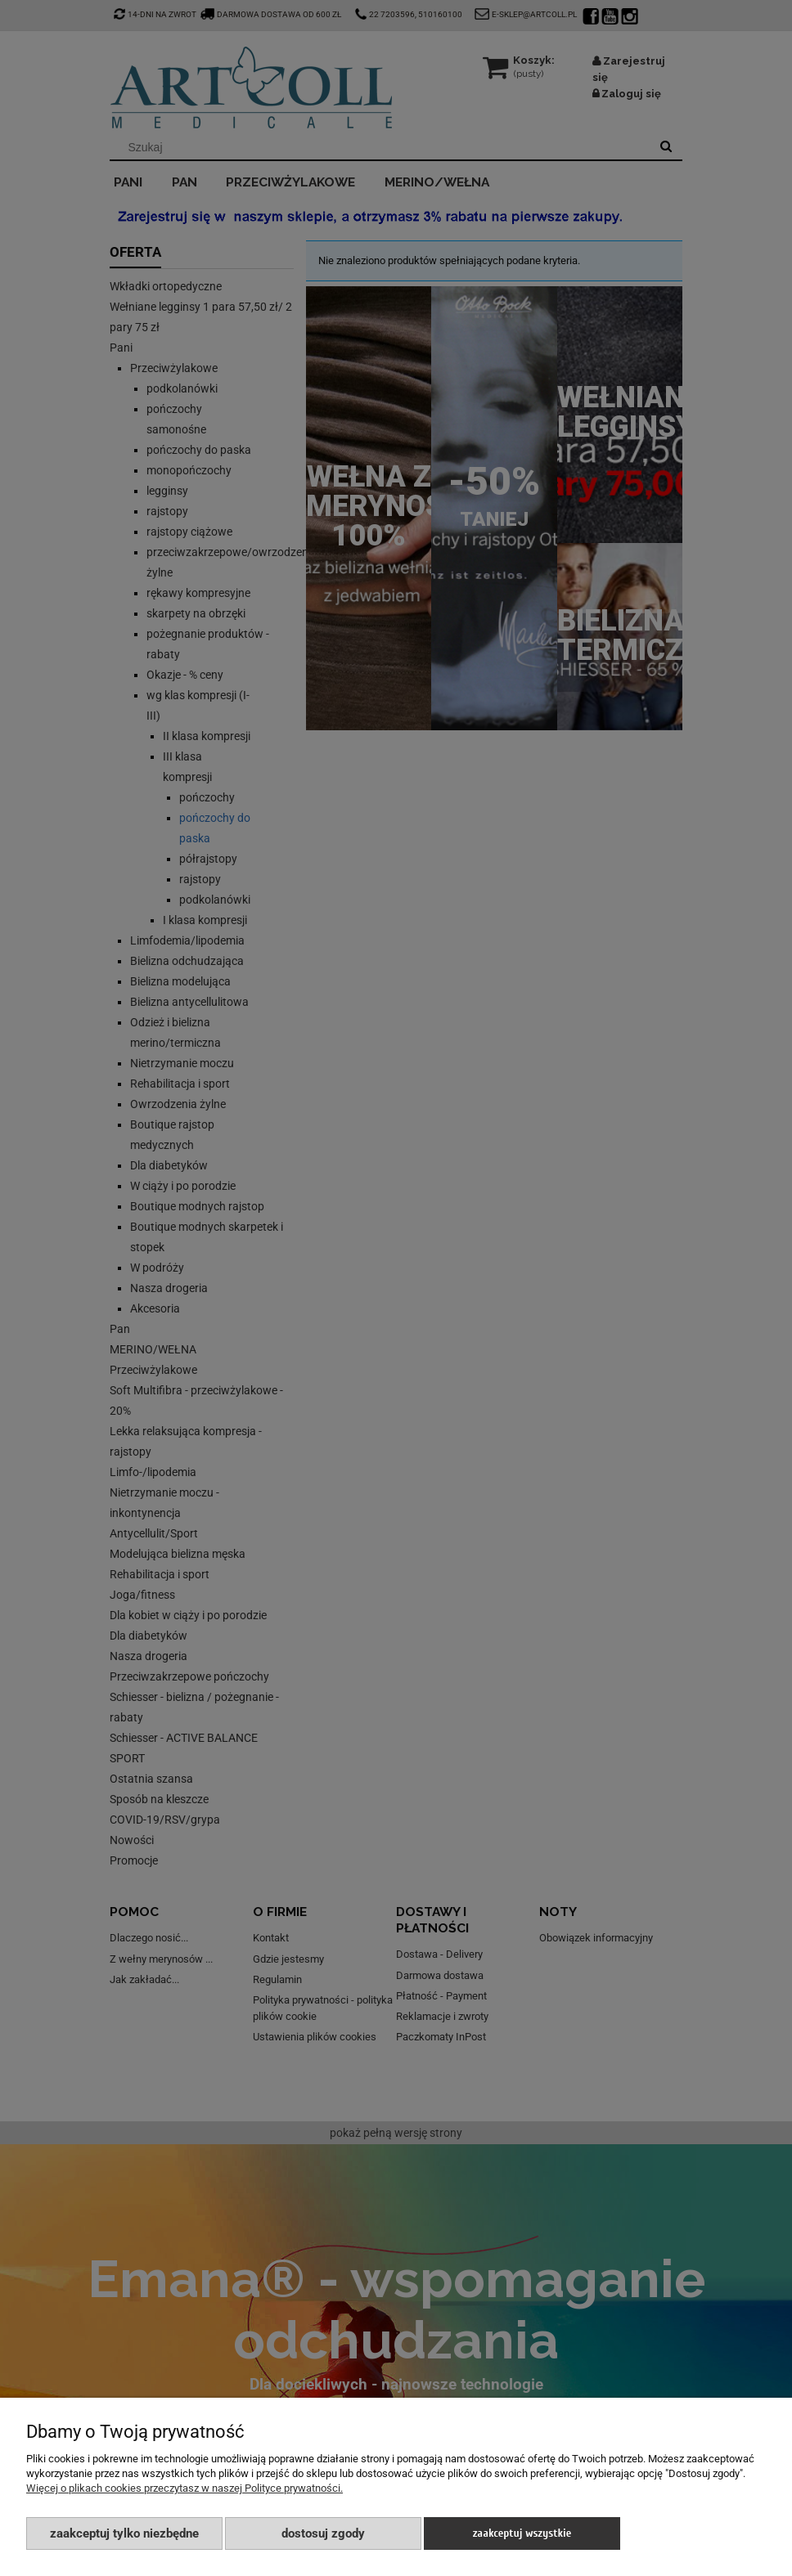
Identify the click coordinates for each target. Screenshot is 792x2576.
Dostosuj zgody (323, 2533)
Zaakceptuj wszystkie (522, 2533)
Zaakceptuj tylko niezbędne (124, 2533)
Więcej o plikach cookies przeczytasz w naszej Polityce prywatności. (184, 2488)
